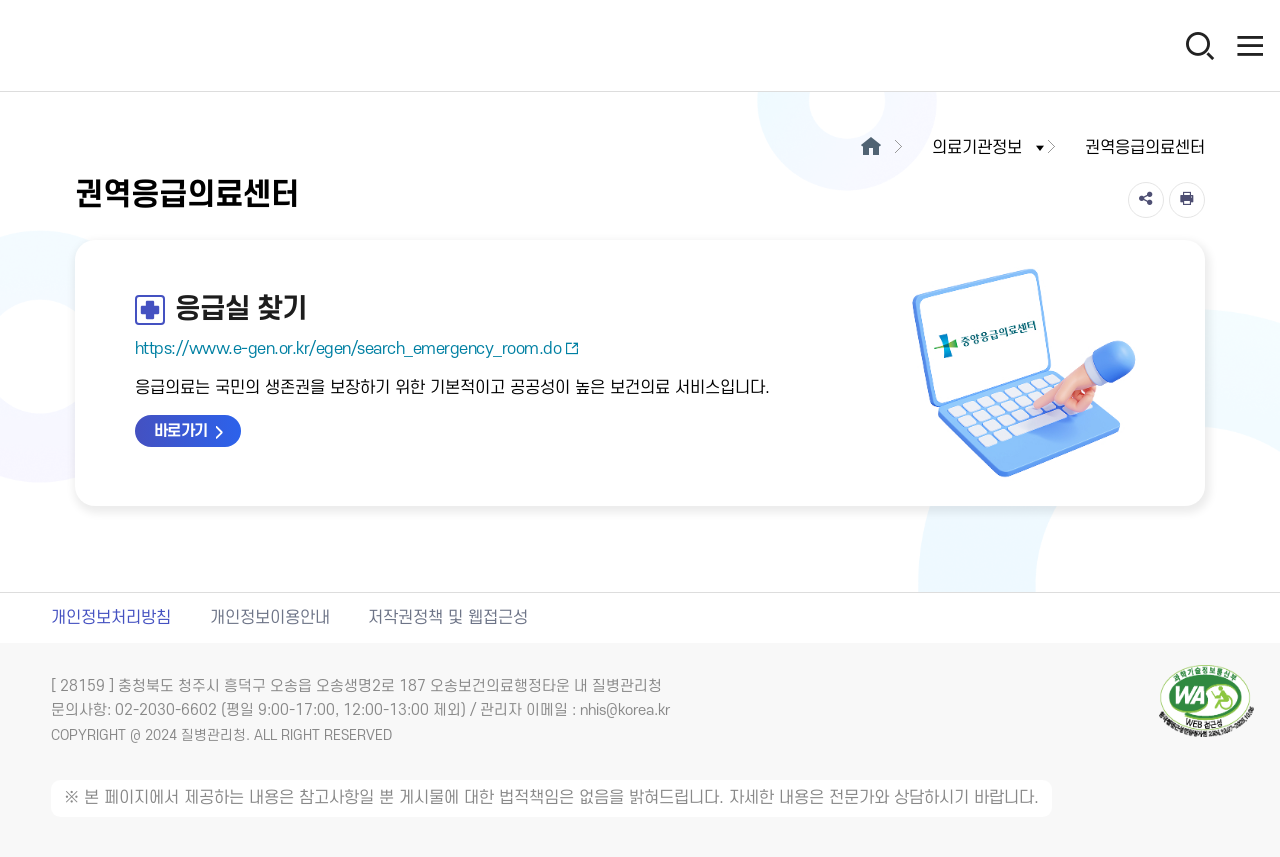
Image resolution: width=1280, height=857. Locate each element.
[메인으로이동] (870, 148)
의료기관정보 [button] (990, 148)
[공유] (1146, 200)
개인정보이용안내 (270, 618)
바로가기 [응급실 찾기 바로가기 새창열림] (181, 431)
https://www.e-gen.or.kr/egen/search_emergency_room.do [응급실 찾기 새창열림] (357, 349)
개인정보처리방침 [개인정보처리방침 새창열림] (111, 618)
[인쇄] (1187, 200)
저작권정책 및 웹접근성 (448, 618)
